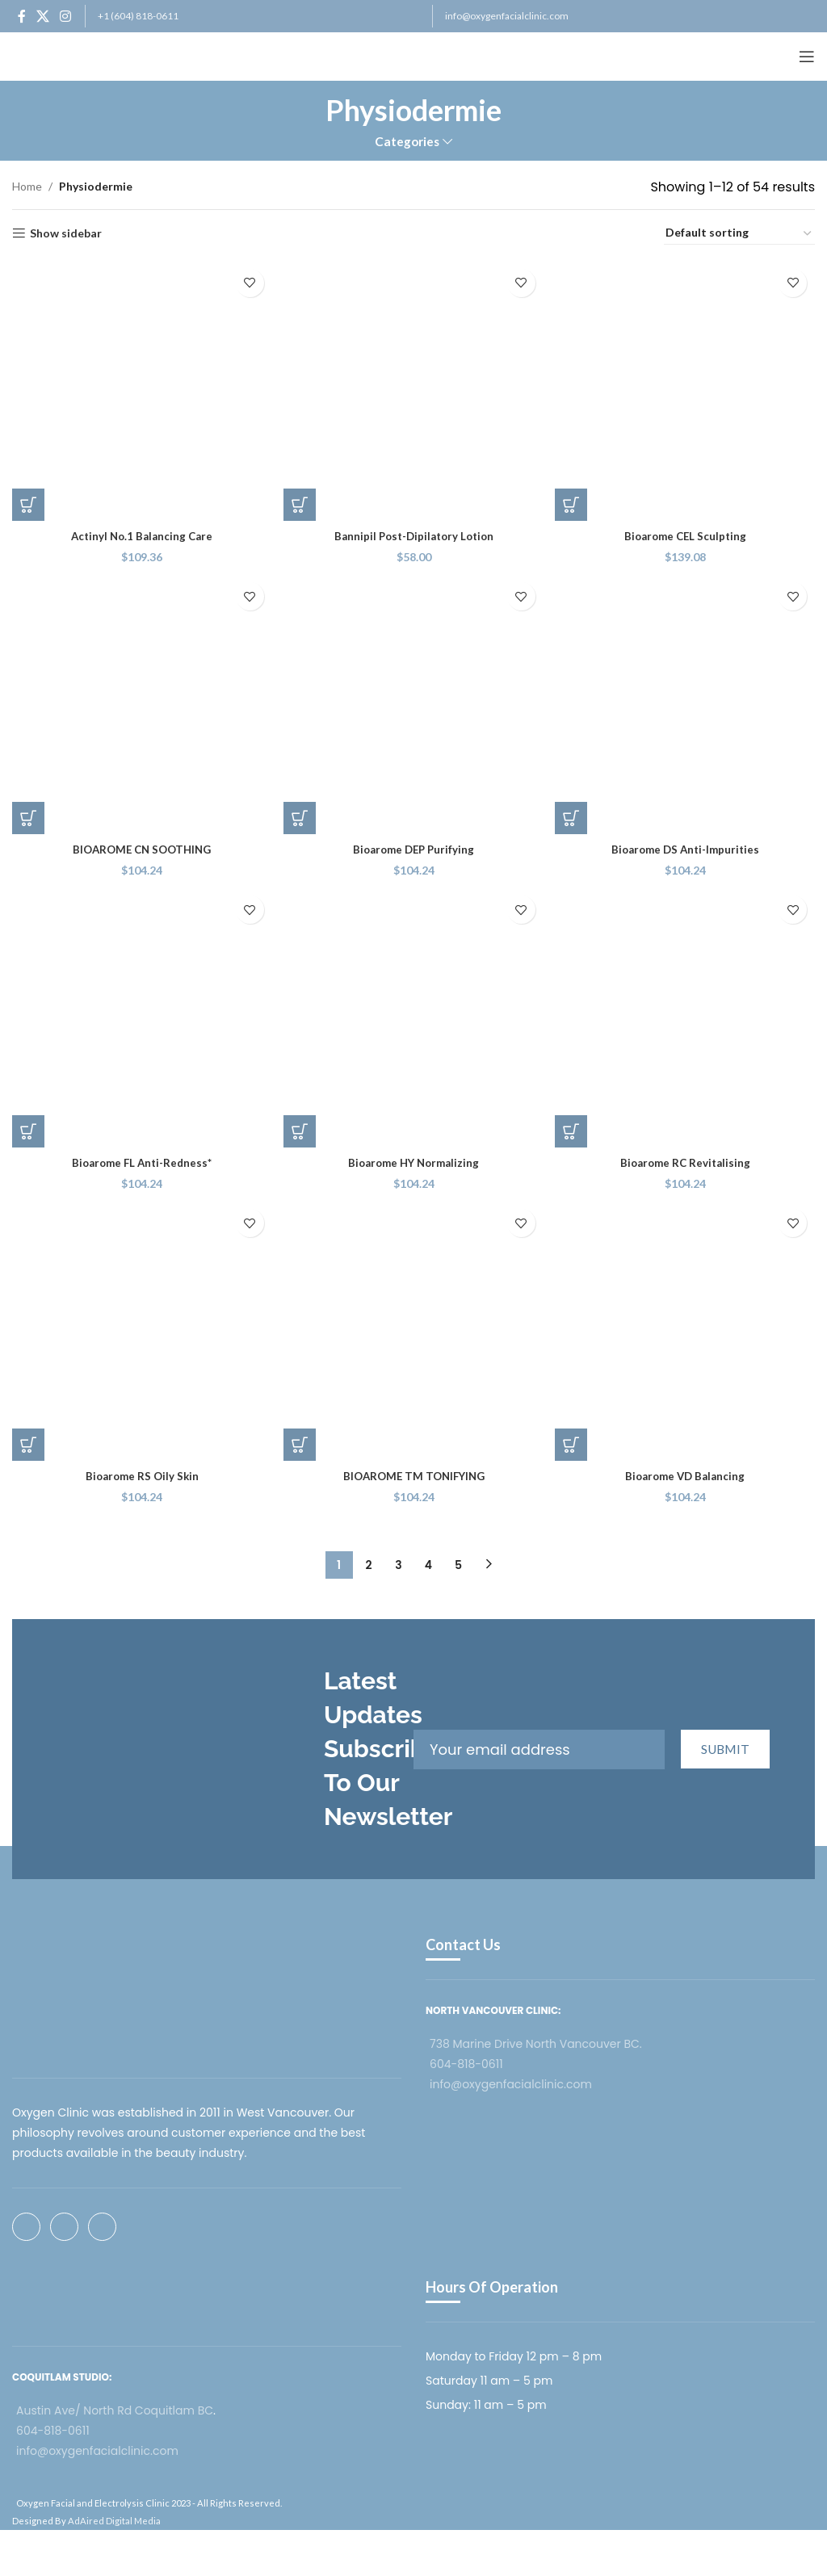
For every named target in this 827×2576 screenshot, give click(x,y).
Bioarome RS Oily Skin (140, 1477)
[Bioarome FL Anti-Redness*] (140, 1019)
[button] (28, 501)
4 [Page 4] (428, 1567)
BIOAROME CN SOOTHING (140, 847)
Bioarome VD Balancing (686, 1477)
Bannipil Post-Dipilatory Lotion (414, 532)
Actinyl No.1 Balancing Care (141, 532)
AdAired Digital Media (114, 2522)
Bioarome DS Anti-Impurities (687, 847)
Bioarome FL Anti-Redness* (140, 1162)
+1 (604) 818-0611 (138, 16)
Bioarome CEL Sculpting (686, 532)
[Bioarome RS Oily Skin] (140, 1334)
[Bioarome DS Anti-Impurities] (686, 704)
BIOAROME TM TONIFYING (414, 1477)
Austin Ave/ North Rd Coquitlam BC (114, 2412)
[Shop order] (739, 233)
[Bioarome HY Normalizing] (413, 1019)
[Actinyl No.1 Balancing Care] (140, 389)
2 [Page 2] (368, 1567)
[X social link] (42, 16)
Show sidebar (66, 233)
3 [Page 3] (398, 1567)
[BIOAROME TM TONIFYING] (413, 1334)
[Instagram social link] (66, 16)
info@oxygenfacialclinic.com (507, 16)
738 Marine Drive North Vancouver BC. (536, 2045)
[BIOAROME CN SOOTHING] (140, 704)
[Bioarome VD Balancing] (686, 1334)
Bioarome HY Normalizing (413, 1162)
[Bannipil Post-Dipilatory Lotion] (413, 389)
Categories (407, 142)
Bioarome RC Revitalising (686, 1162)
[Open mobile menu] (807, 56)
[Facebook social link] (21, 16)
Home (27, 186)
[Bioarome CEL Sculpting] (686, 389)
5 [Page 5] (458, 1567)
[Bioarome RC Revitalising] (686, 1019)
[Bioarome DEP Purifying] (413, 704)
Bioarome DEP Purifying (413, 847)
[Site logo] (72, 55)
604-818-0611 (466, 2066)
